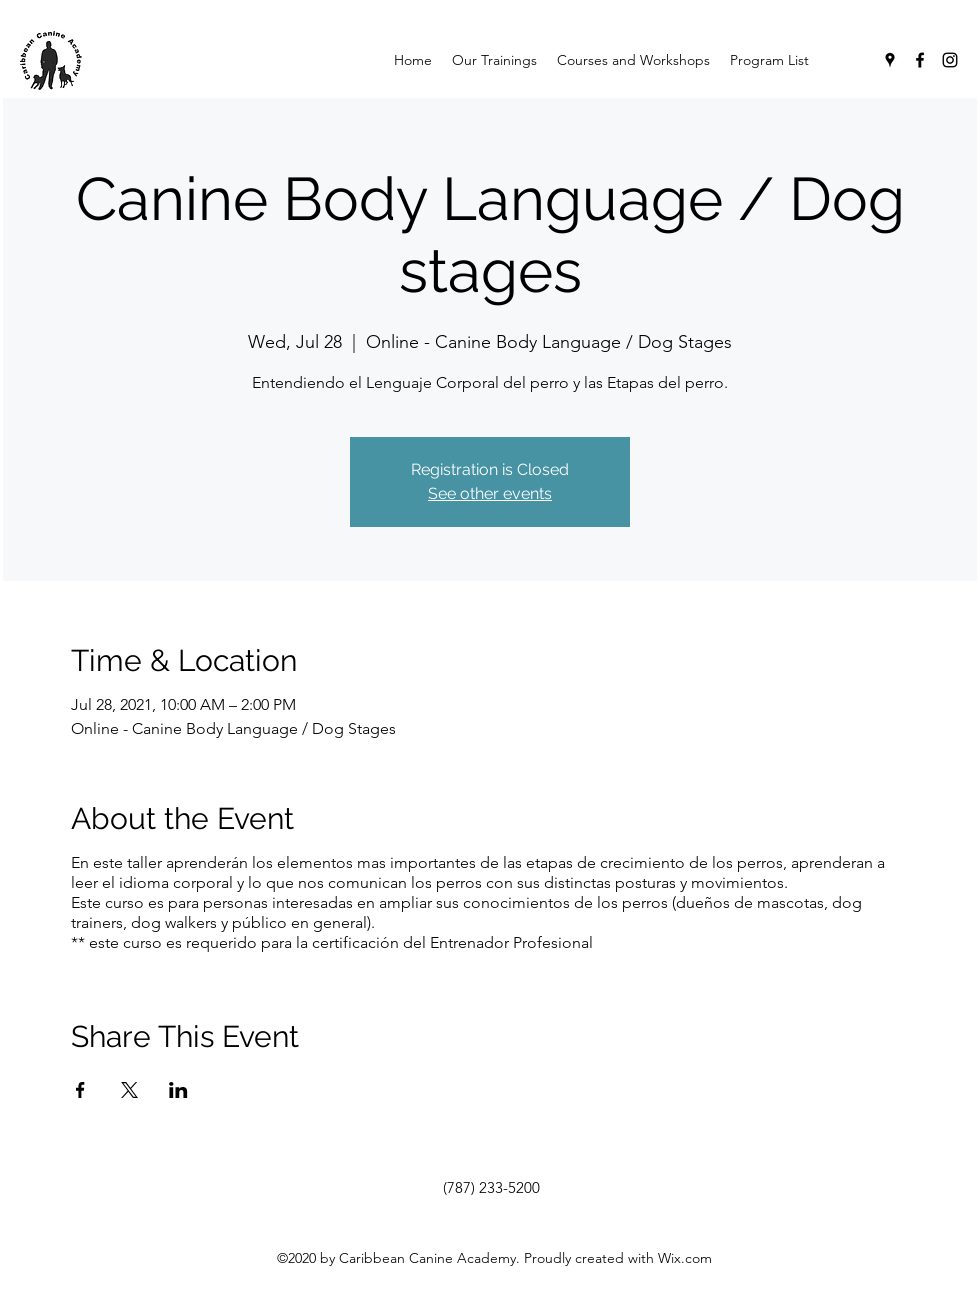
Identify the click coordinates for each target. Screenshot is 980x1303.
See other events (490, 493)
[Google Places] (890, 60)
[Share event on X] (129, 1090)
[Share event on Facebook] (80, 1090)
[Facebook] (920, 60)
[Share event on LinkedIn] (178, 1090)
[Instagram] (950, 60)
